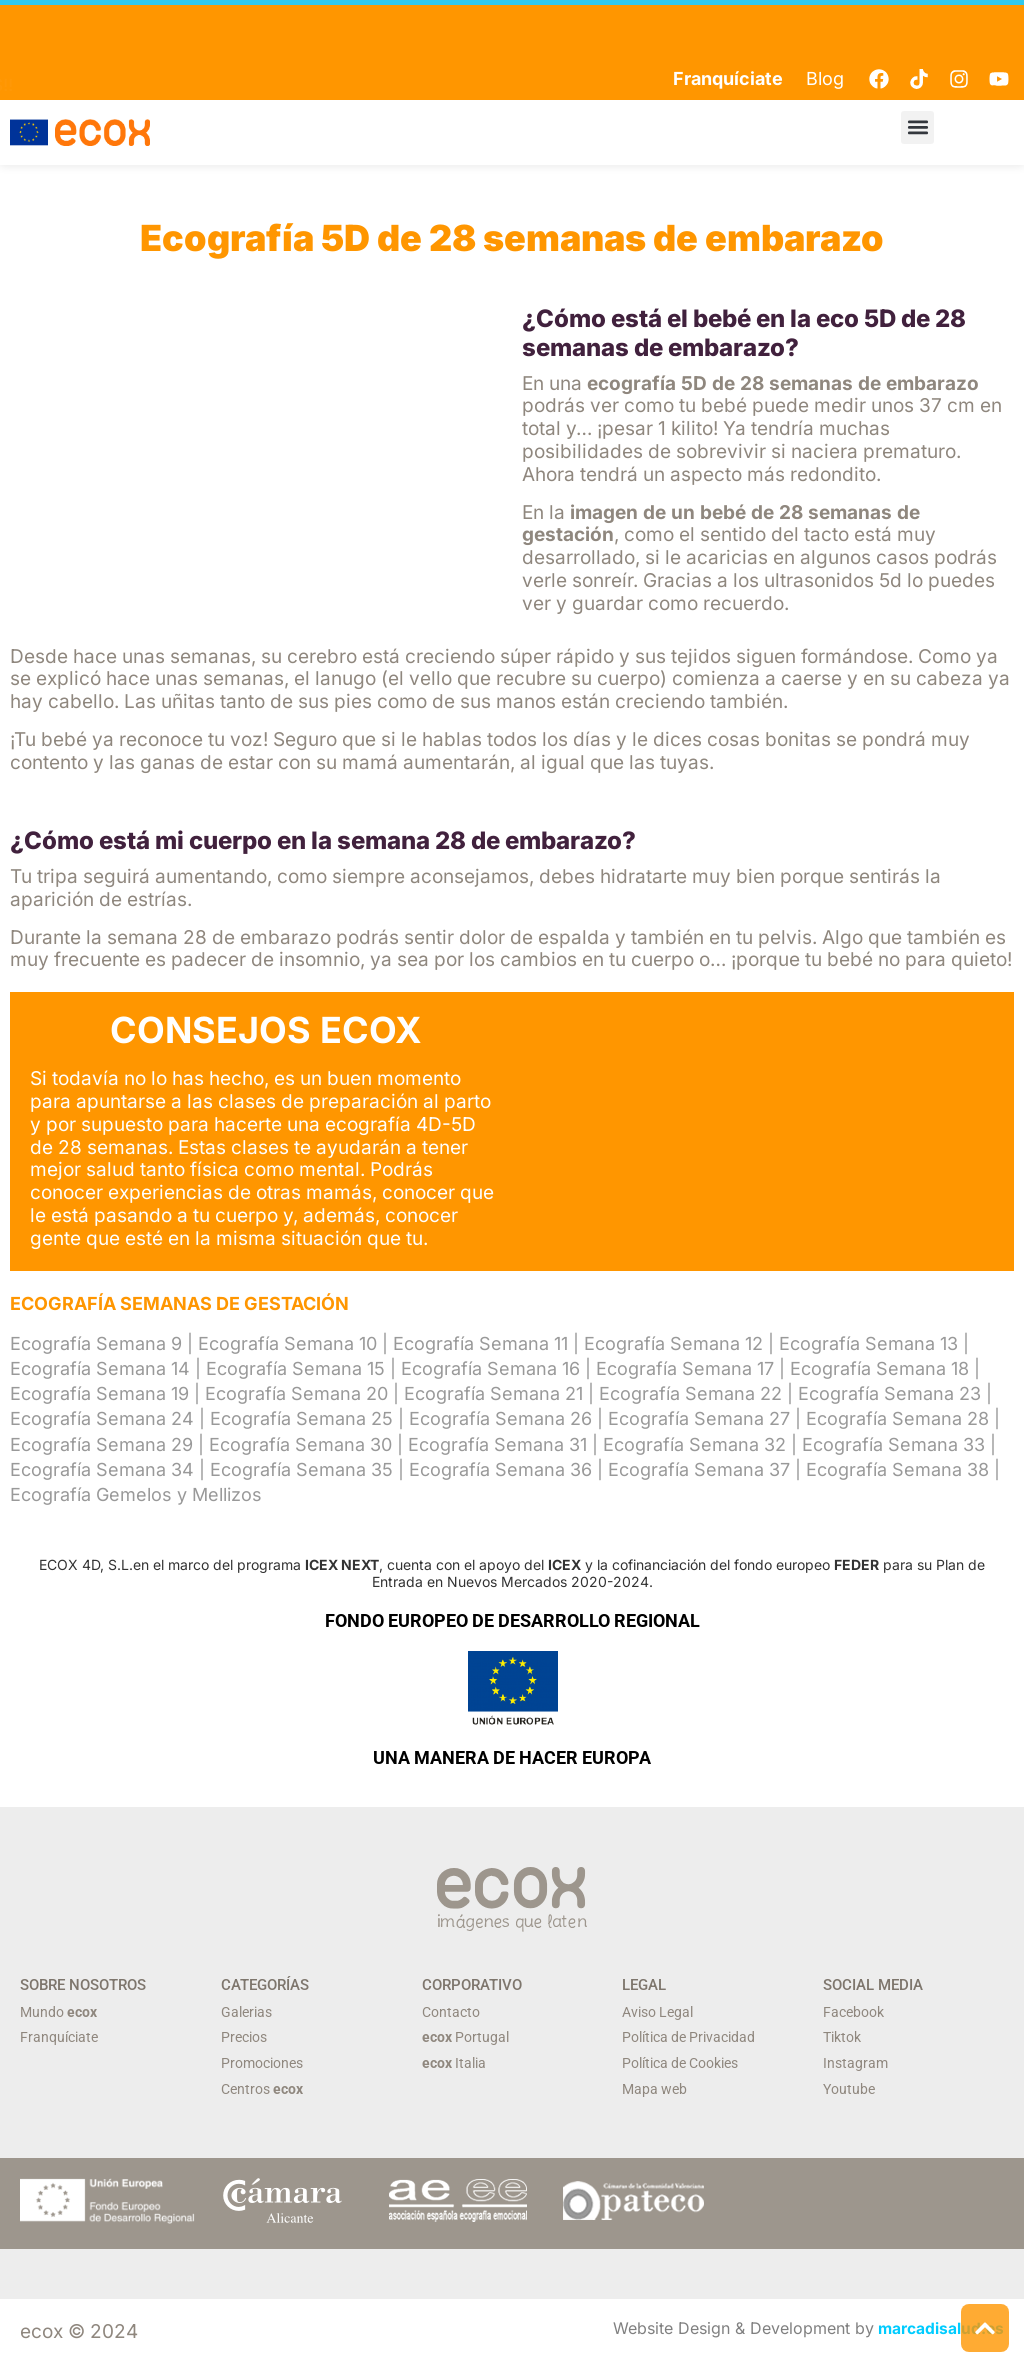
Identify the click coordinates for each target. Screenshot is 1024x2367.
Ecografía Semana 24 (102, 1419)
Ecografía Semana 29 (101, 1444)
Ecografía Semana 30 (300, 1444)
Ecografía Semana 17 (685, 1368)
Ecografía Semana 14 (100, 1368)
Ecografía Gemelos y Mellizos (136, 1494)
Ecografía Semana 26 (500, 1419)
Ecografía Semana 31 (497, 1444)
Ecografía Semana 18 (879, 1368)
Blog (825, 78)
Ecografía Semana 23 (889, 1394)
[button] (917, 127)
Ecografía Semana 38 (897, 1469)
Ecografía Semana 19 (99, 1394)
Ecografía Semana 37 (699, 1469)
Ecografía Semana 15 (295, 1368)
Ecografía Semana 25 (301, 1419)
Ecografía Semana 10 (287, 1343)
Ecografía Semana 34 (102, 1469)
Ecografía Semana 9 (96, 1343)
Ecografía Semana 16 (490, 1368)
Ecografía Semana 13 (868, 1343)
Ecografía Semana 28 (897, 1419)
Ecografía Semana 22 (690, 1394)
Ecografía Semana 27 (699, 1419)
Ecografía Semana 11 (480, 1343)
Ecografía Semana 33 (893, 1444)
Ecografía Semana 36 (500, 1469)
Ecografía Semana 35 (301, 1469)
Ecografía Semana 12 (673, 1343)
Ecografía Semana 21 (493, 1394)
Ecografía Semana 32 (694, 1444)
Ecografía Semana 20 (296, 1394)
